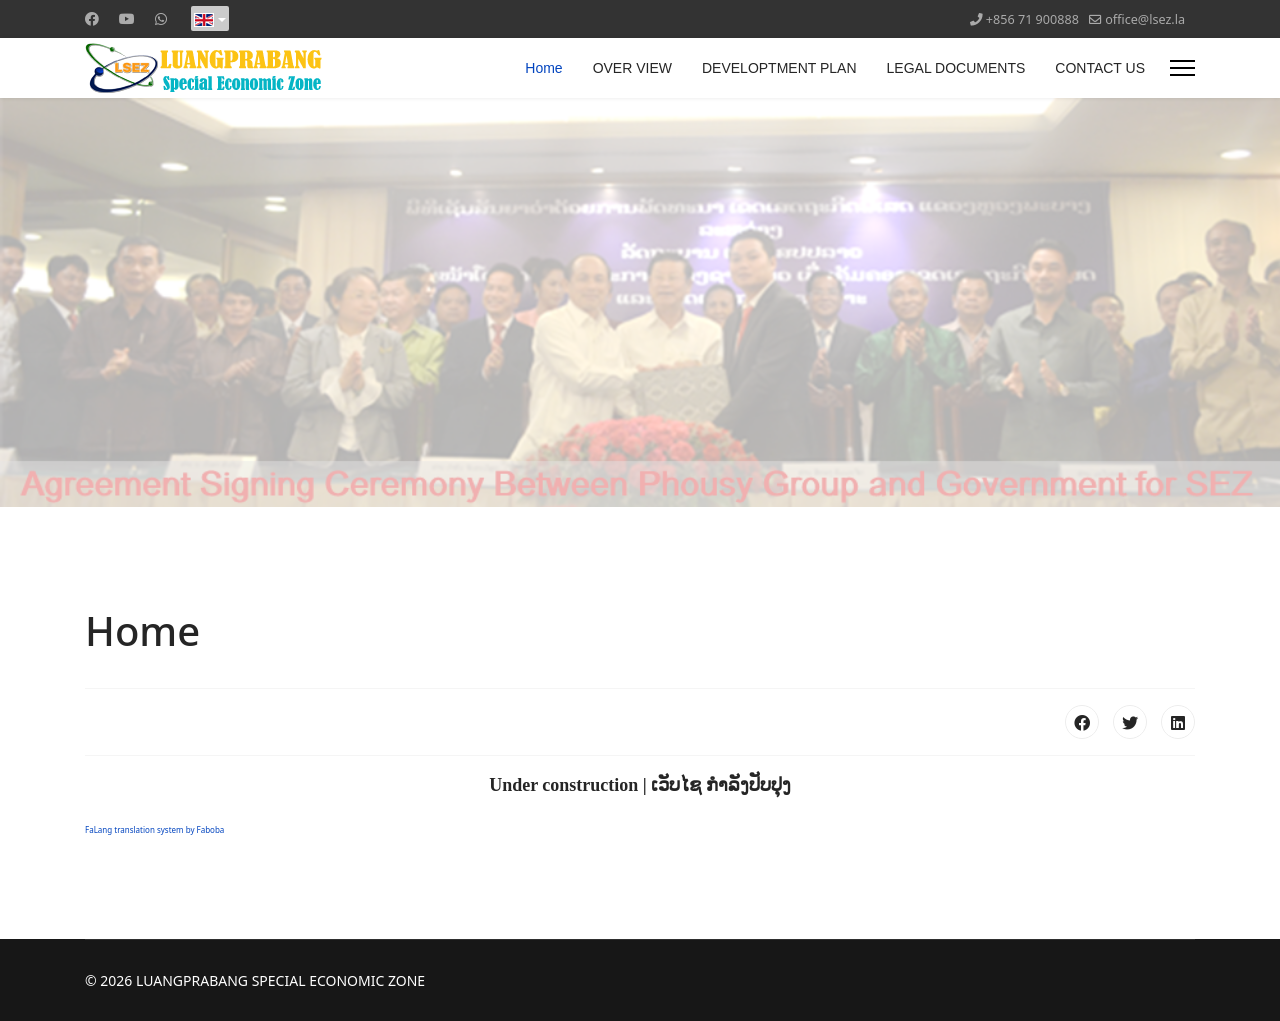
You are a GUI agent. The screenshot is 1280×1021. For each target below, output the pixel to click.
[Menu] (1182, 68)
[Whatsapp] (161, 18)
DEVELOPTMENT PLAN (779, 68)
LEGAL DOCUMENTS (956, 68)
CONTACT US (1100, 68)
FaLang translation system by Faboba (154, 829)
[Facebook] (92, 18)
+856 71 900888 (1032, 19)
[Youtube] (127, 18)
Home (543, 68)
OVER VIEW (632, 68)
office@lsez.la (1145, 19)
